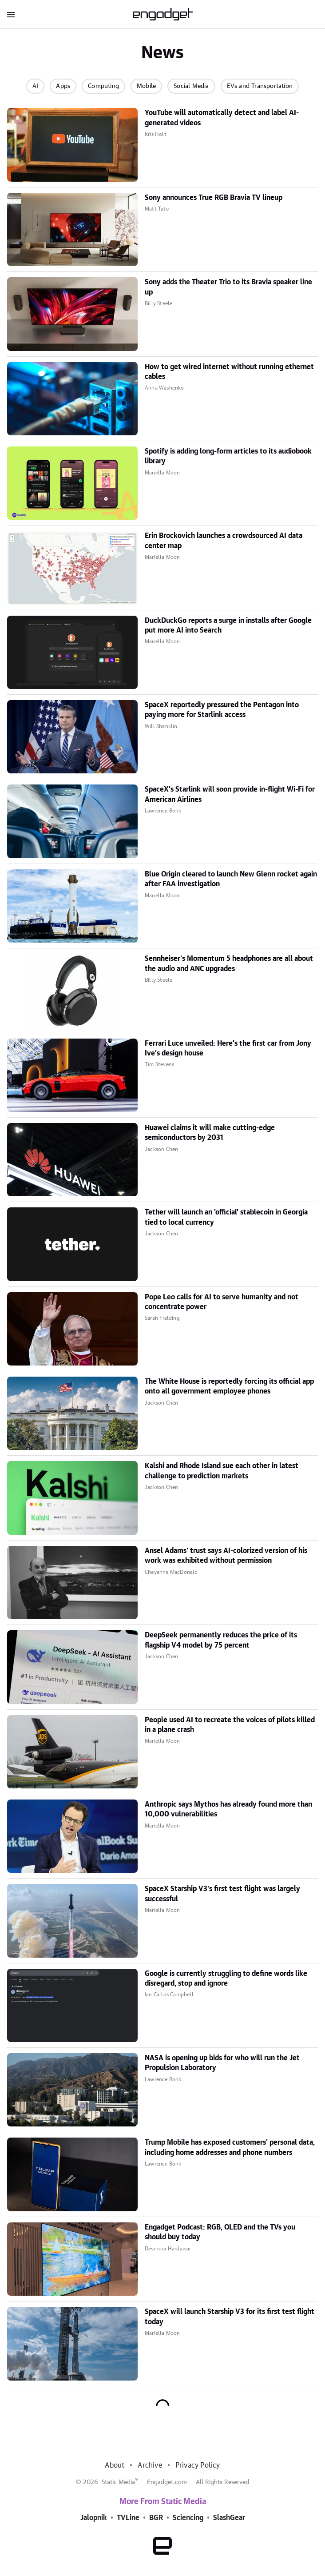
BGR (156, 2517)
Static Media (118, 2482)
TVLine (128, 2517)
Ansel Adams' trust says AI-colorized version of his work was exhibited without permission (226, 1555)
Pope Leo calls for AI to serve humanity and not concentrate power (221, 1302)
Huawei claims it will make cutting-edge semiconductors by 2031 (210, 1132)
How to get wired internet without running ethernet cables (229, 371)
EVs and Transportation (260, 86)
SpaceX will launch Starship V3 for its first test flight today (229, 2316)
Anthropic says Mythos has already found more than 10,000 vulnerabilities (228, 1809)
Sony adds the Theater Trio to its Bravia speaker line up (228, 287)
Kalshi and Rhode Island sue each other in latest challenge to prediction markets (221, 1470)
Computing (103, 86)
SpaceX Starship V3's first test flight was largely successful (222, 1893)
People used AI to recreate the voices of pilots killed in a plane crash (230, 1724)
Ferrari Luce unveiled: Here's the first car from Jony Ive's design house (228, 1048)
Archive (150, 2465)
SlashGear (229, 2517)
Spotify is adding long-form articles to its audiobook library (228, 456)
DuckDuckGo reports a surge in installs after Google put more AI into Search (228, 625)
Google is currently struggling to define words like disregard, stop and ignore (226, 1978)
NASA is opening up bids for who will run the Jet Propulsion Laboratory (222, 2062)
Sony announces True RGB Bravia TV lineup (213, 197)
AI (35, 86)
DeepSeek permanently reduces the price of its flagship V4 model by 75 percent (221, 1640)
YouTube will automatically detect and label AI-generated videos (222, 117)
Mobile (146, 86)
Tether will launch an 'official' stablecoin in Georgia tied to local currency (226, 1217)
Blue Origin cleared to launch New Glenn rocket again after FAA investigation (231, 879)
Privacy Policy (197, 2465)
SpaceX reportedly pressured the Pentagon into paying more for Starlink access (222, 709)
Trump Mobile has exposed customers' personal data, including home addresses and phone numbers (230, 2147)
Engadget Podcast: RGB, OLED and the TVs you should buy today (220, 2232)
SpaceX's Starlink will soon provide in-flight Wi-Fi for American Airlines (230, 794)
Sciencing (188, 2517)
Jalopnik (93, 2517)
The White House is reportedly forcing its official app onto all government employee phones (229, 1386)
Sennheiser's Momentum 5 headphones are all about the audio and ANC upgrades (229, 963)
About (114, 2465)
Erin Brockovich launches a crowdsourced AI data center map (223, 540)
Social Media (191, 86)
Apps (63, 86)
